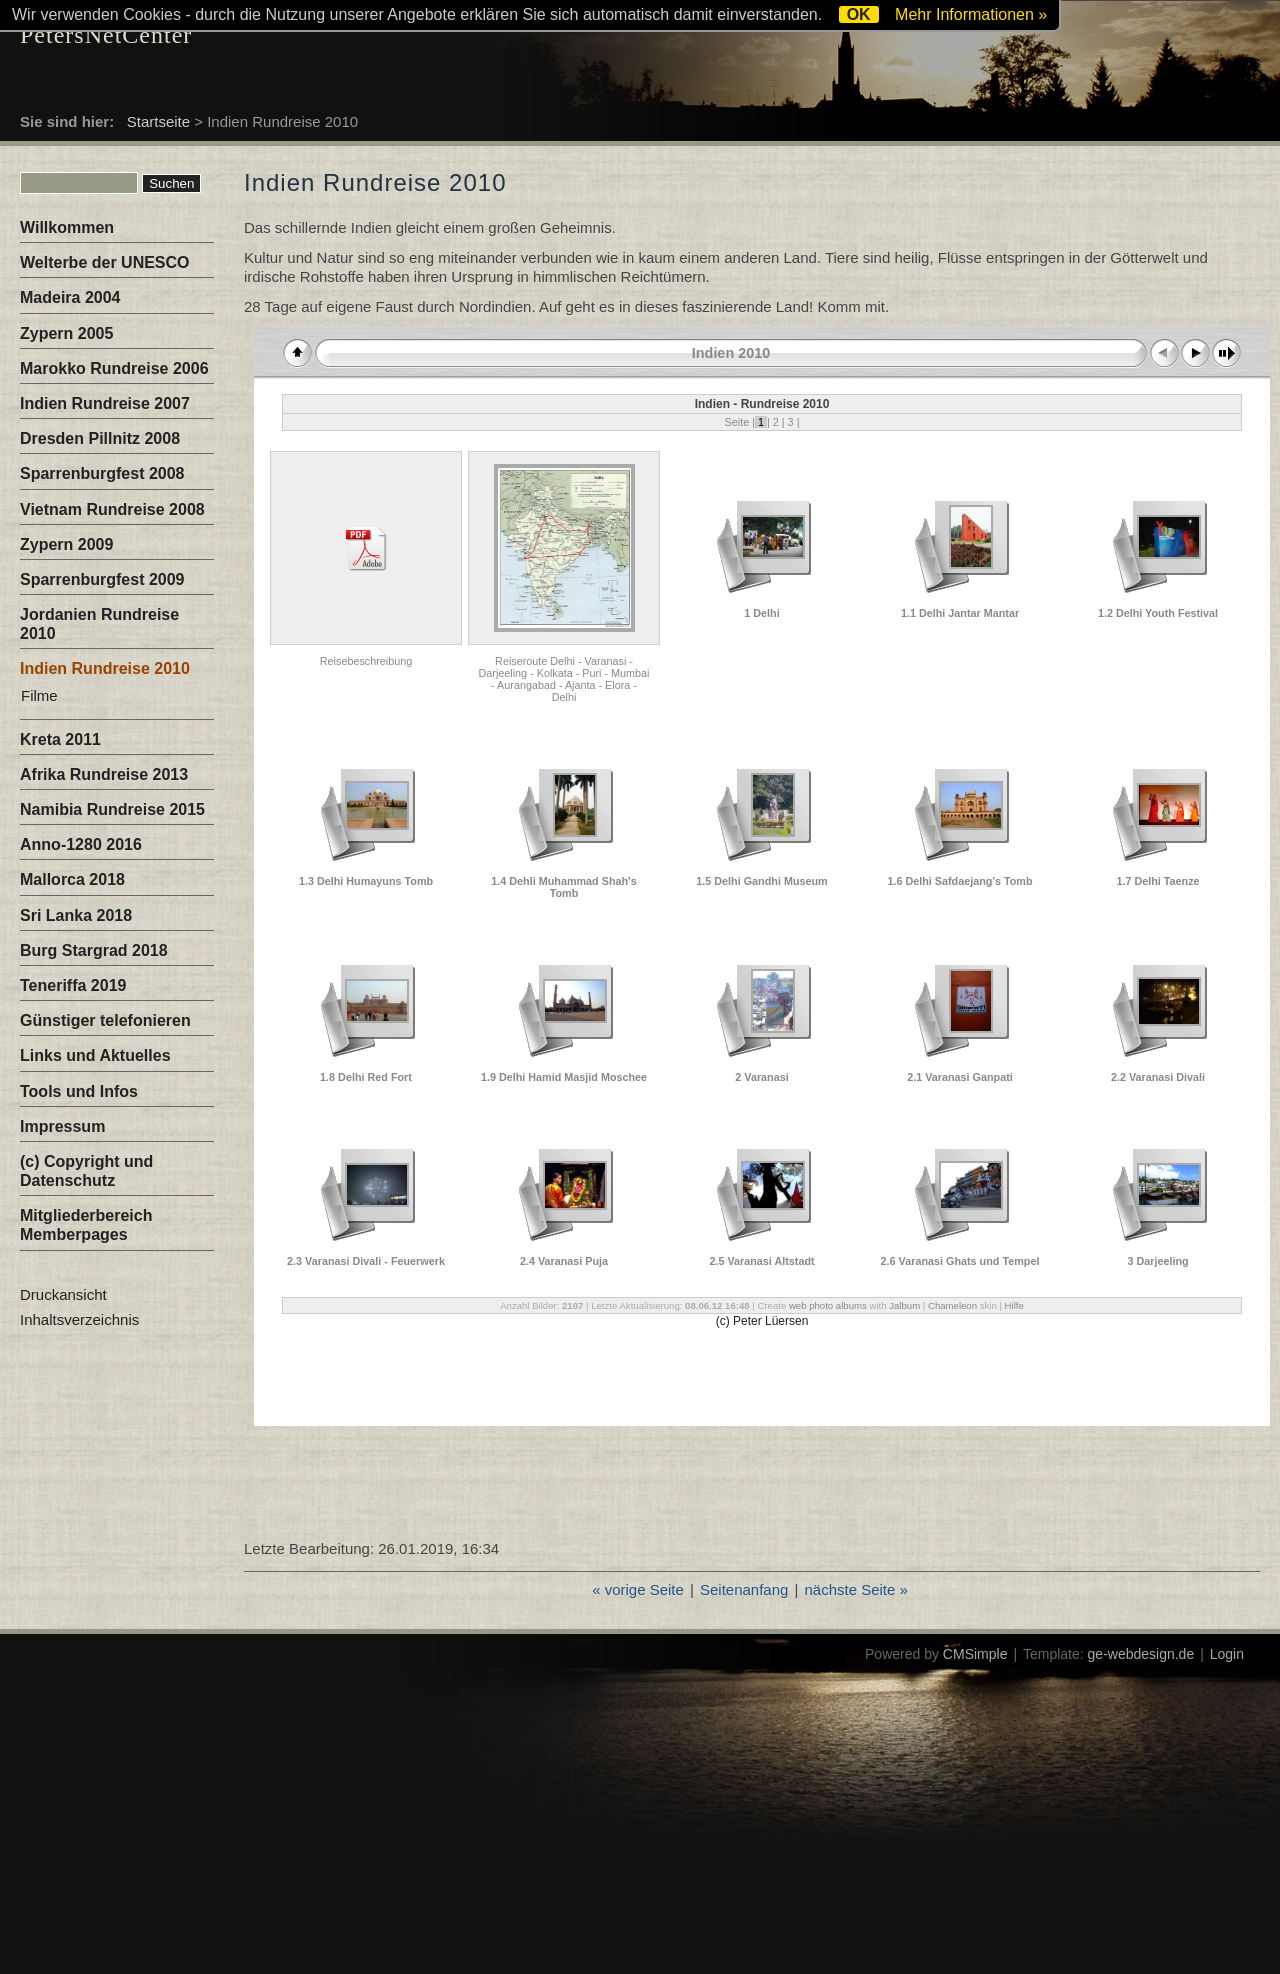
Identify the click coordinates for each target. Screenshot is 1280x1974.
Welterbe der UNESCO (105, 262)
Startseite (158, 121)
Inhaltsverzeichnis (79, 1319)
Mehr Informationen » (971, 14)
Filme (39, 695)
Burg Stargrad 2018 (94, 950)
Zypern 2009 (66, 544)
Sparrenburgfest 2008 (102, 473)
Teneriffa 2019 (73, 985)
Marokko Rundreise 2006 (114, 368)
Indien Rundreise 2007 (105, 403)
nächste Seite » (855, 1589)
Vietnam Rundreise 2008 (112, 509)
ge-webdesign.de (1141, 1654)
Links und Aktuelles (95, 1055)
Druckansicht (63, 1294)
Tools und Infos (79, 1091)
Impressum (62, 1126)
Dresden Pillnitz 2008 (100, 438)
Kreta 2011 (60, 739)
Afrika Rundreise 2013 (104, 774)
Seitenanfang (744, 1589)
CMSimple (975, 1654)
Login (1227, 1654)
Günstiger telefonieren (105, 1020)
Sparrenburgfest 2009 (102, 579)
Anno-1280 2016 (81, 844)
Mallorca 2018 (72, 879)
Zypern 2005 (66, 333)
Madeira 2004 (70, 297)
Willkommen (67, 227)
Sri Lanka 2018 (76, 915)
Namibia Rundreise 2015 (112, 809)
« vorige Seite (638, 1589)
